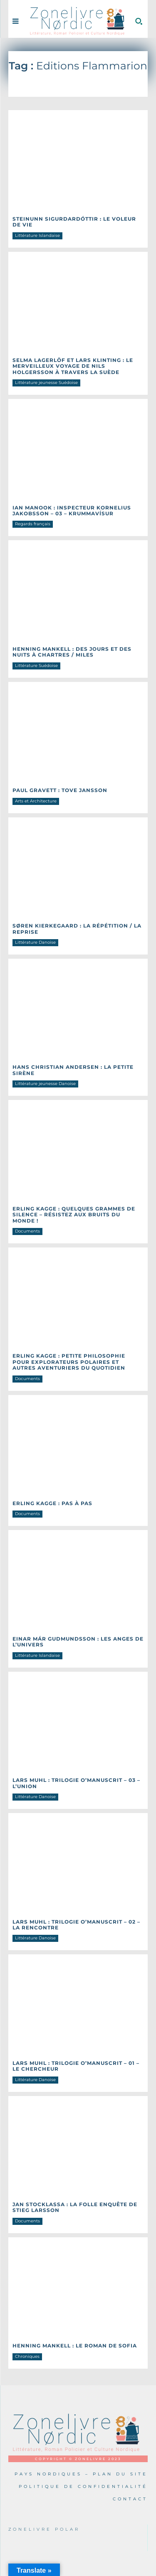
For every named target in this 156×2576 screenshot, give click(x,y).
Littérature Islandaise (37, 235)
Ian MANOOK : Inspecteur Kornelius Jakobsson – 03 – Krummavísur (71, 510)
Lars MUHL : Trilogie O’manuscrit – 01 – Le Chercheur (75, 2066)
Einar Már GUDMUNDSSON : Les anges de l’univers (78, 1642)
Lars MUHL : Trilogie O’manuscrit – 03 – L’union (76, 1783)
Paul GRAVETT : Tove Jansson (59, 790)
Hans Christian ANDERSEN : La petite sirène (73, 1070)
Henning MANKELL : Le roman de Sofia (74, 2345)
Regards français (32, 524)
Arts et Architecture (36, 801)
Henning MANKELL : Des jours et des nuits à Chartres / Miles (71, 652)
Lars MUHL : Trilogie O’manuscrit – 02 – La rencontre (76, 1925)
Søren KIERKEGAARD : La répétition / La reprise (76, 929)
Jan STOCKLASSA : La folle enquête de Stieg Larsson (74, 2207)
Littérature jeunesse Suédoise (46, 382)
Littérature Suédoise (36, 665)
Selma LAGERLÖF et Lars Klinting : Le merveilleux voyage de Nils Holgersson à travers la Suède (72, 366)
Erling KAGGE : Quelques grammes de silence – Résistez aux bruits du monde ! (73, 1215)
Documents (27, 1231)
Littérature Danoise (35, 942)
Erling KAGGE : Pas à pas (52, 1503)
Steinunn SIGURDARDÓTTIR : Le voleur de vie (74, 222)
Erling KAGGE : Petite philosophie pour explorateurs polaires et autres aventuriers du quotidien (68, 1362)
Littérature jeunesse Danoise (45, 1083)
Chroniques (27, 2356)
